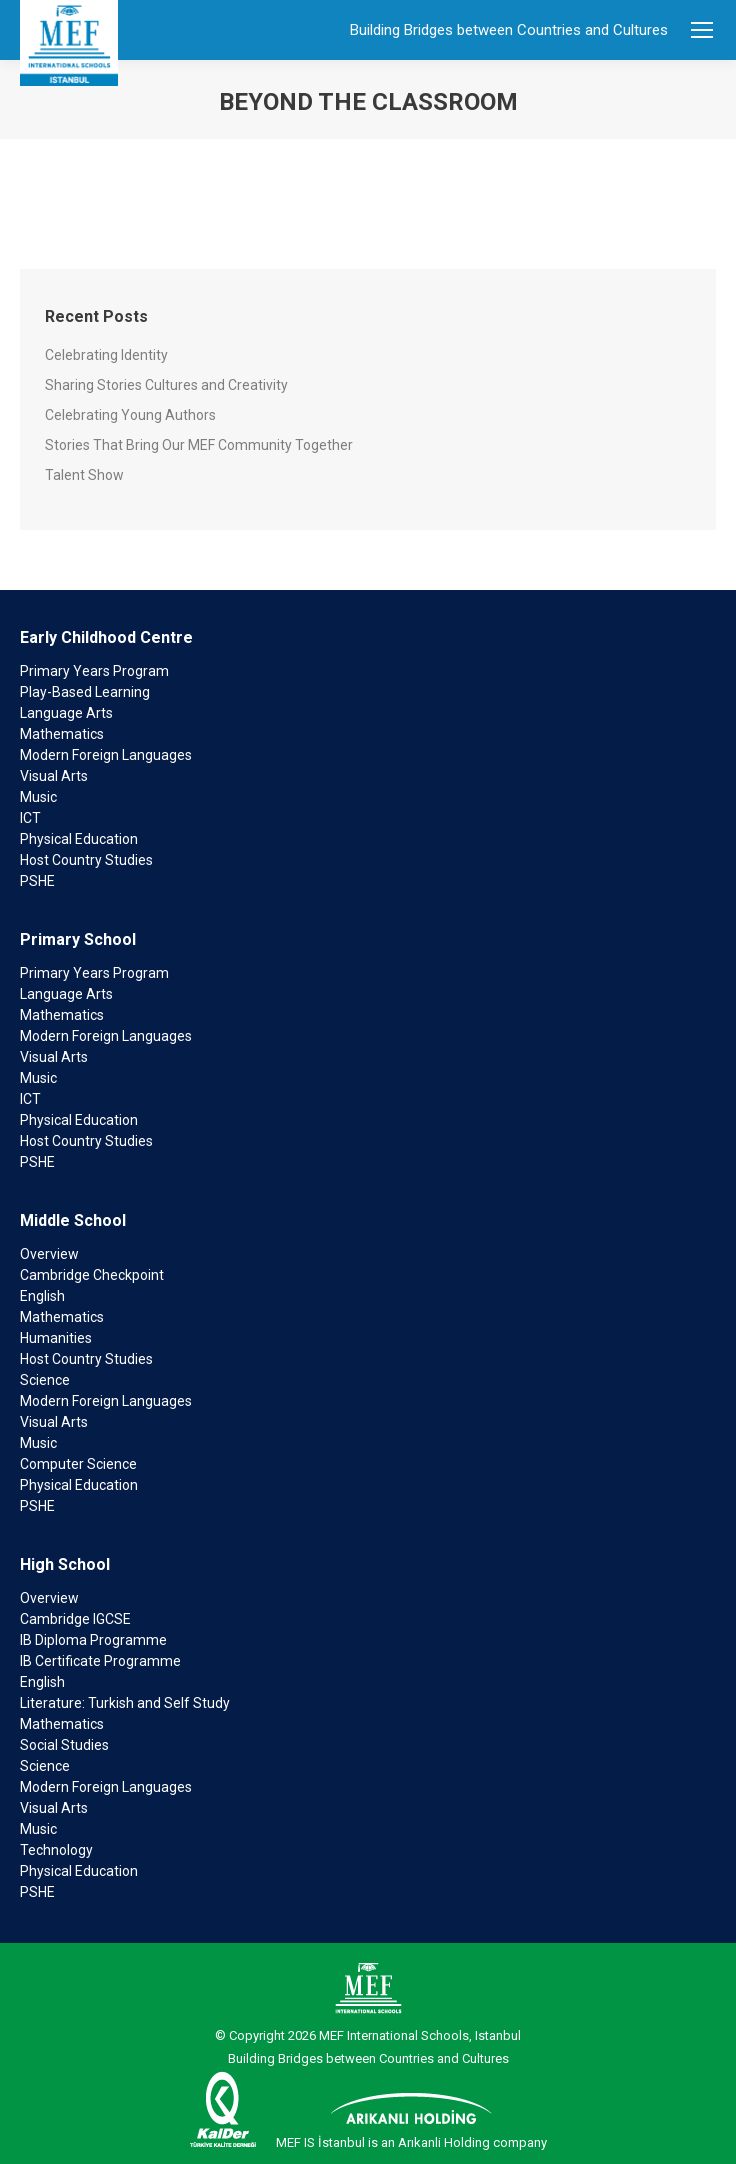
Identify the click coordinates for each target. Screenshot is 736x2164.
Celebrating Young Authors (130, 415)
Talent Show (84, 475)
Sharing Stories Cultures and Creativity (166, 385)
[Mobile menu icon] (702, 30)
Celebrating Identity (106, 355)
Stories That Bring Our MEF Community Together (199, 445)
